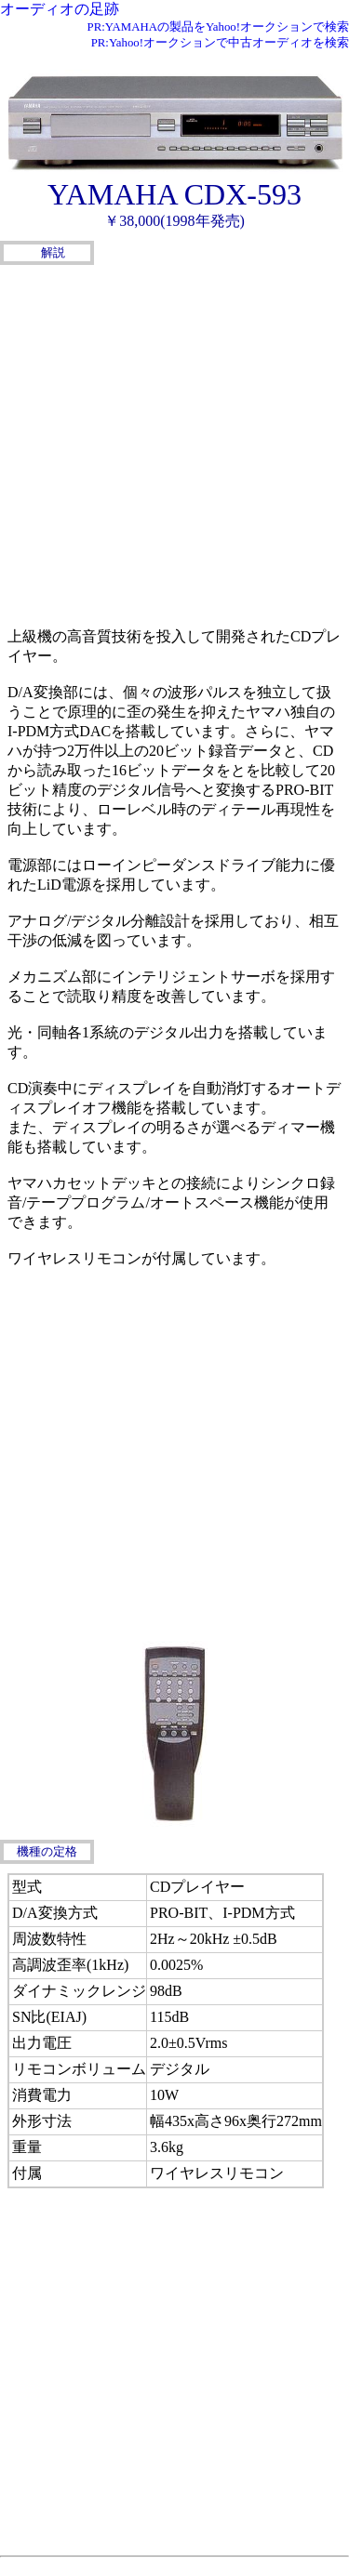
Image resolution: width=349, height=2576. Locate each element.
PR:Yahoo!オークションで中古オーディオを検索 (220, 42)
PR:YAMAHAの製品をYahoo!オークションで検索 (218, 26)
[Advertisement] (174, 444)
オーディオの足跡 (59, 9)
